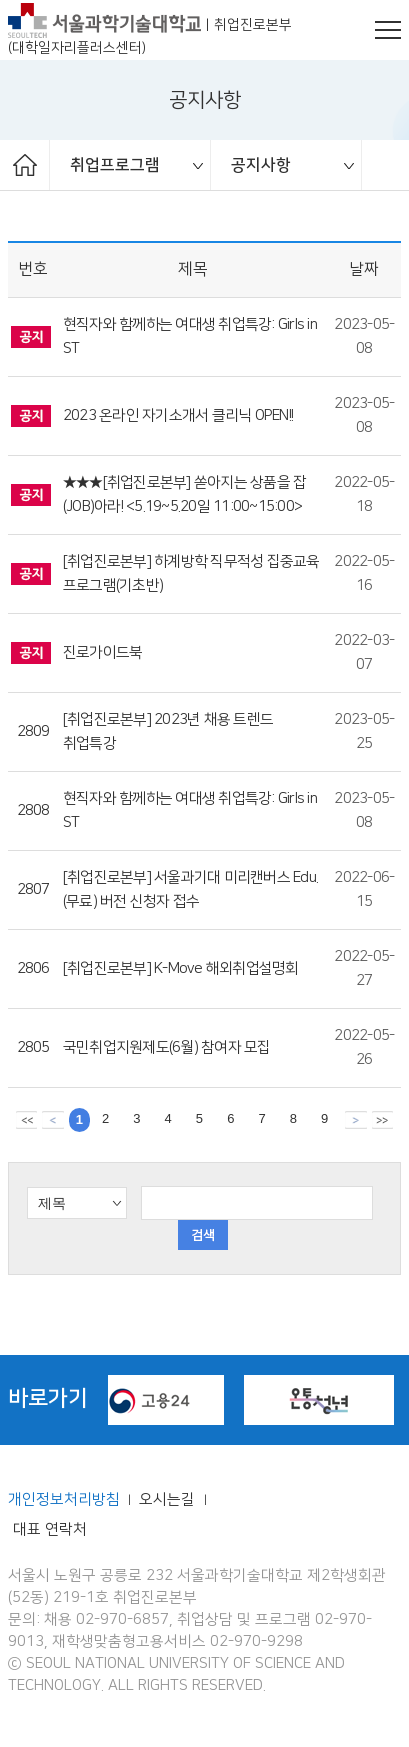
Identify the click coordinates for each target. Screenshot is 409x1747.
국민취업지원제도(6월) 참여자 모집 (167, 1048)
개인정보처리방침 (64, 1500)
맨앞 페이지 (26, 1119)
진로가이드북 (103, 653)
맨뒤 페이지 (382, 1119)
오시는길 (169, 1500)
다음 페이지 (355, 1119)
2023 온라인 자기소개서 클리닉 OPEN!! (178, 416)
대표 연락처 (50, 1530)
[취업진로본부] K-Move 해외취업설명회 (181, 969)
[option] (130, 165)
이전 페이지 (52, 1119)
